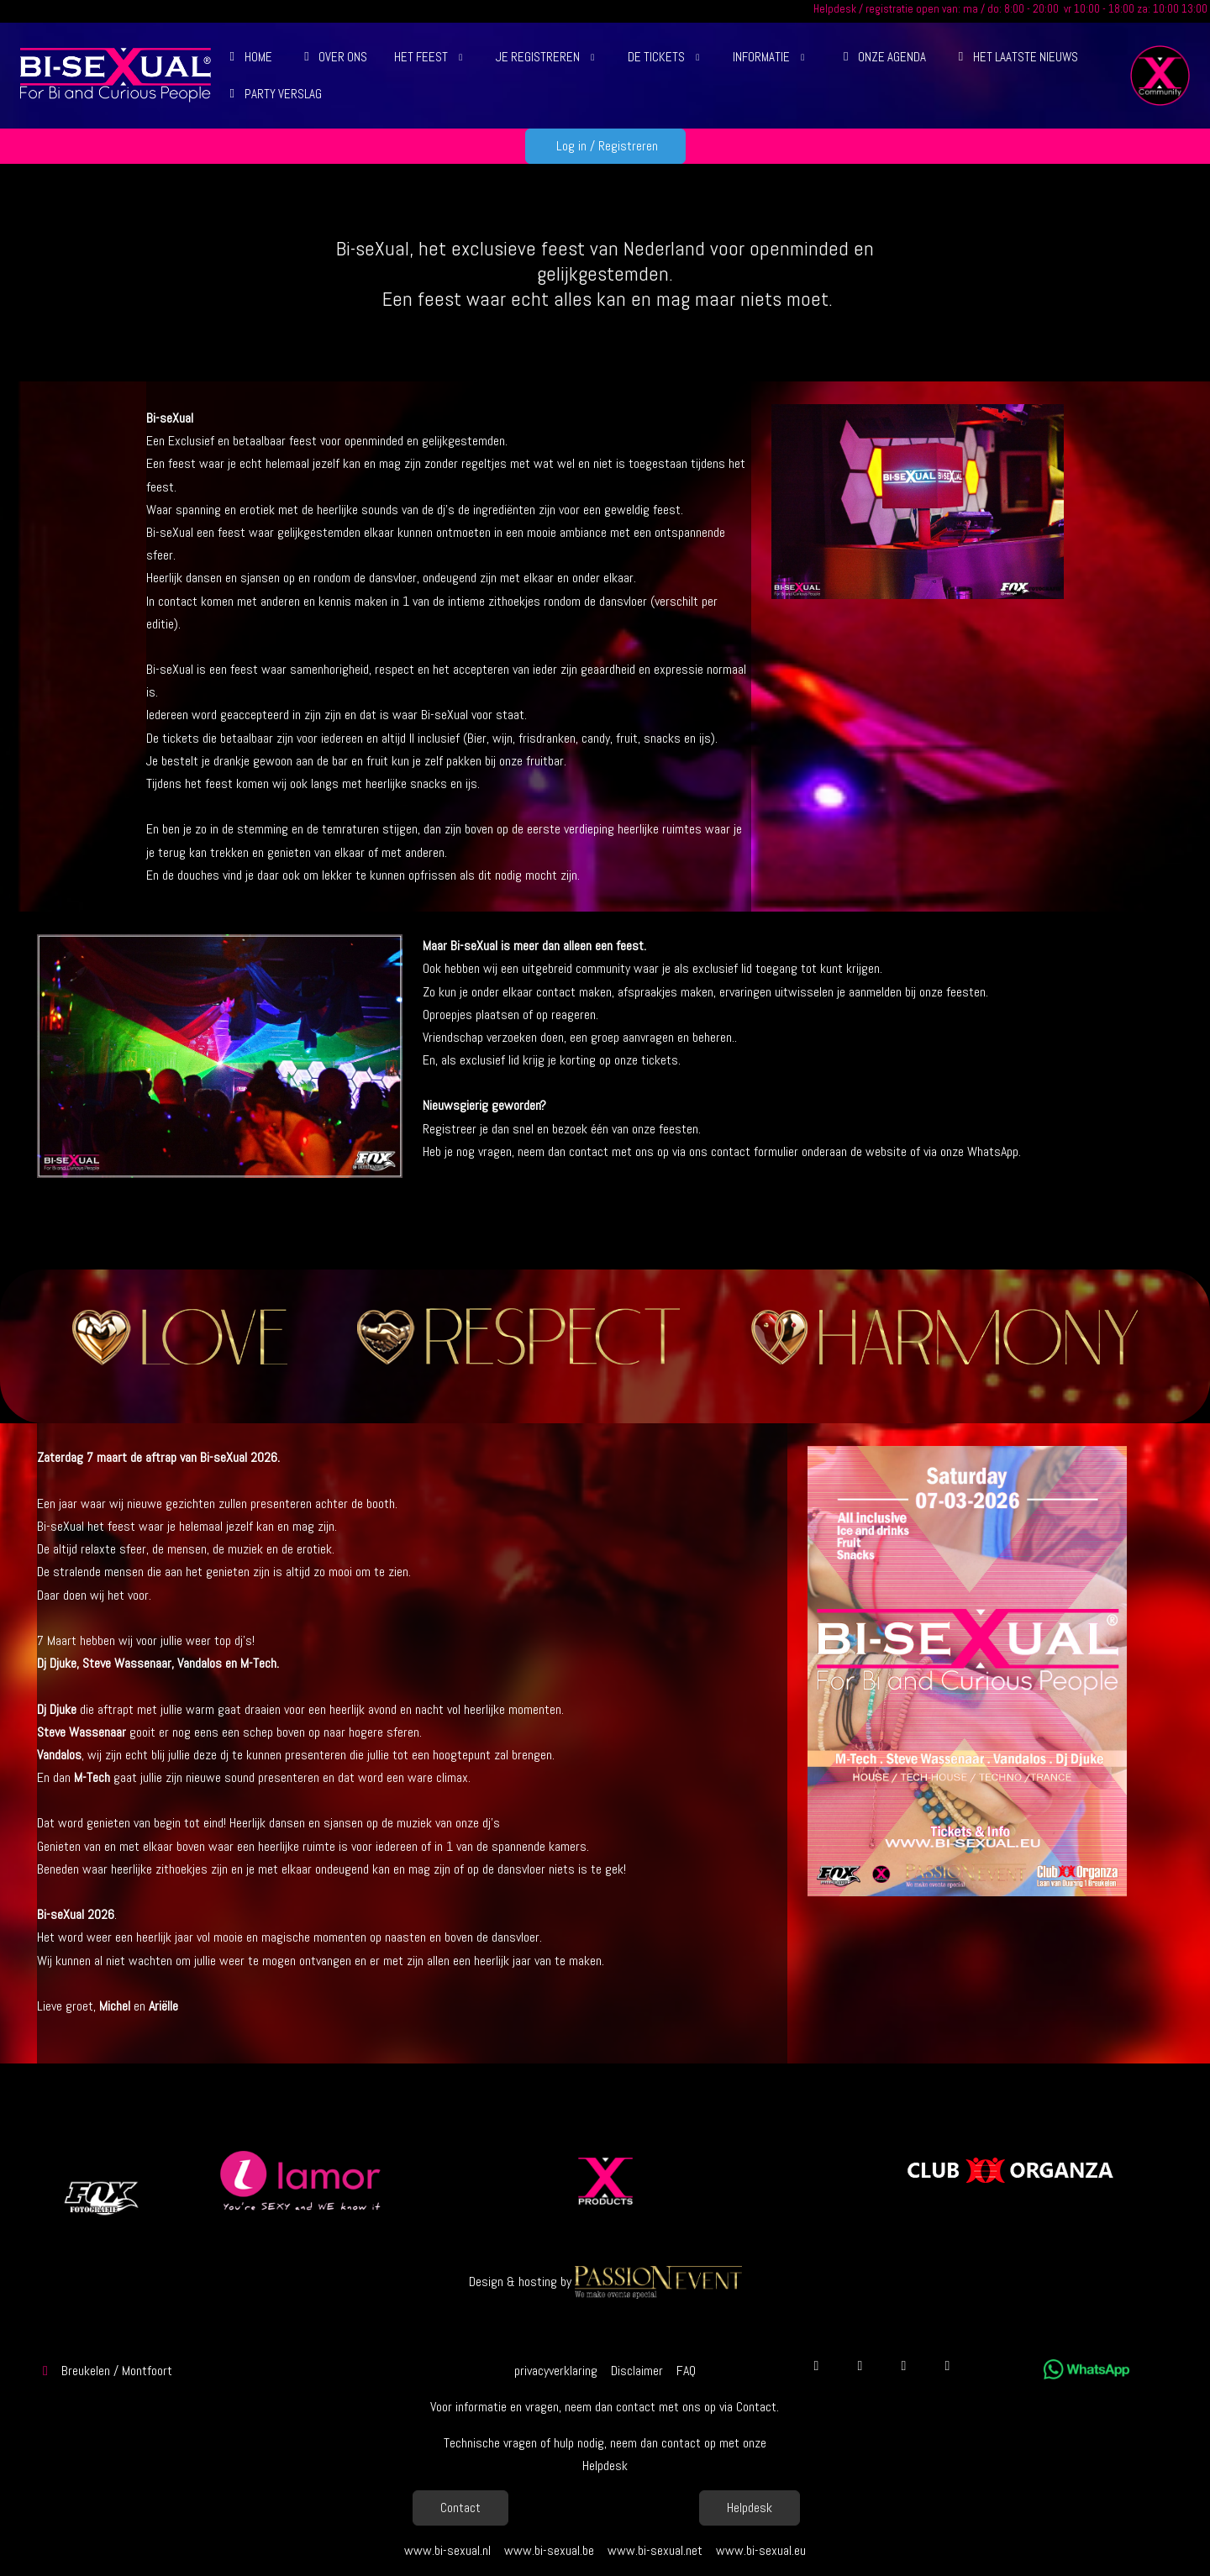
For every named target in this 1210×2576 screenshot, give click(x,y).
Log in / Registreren (605, 146)
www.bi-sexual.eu (761, 2550)
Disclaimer (637, 2370)
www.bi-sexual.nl (447, 2550)
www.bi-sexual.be (549, 2550)
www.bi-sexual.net (655, 2550)
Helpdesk (749, 2507)
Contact (460, 2507)
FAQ (686, 2370)
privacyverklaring (555, 2370)
